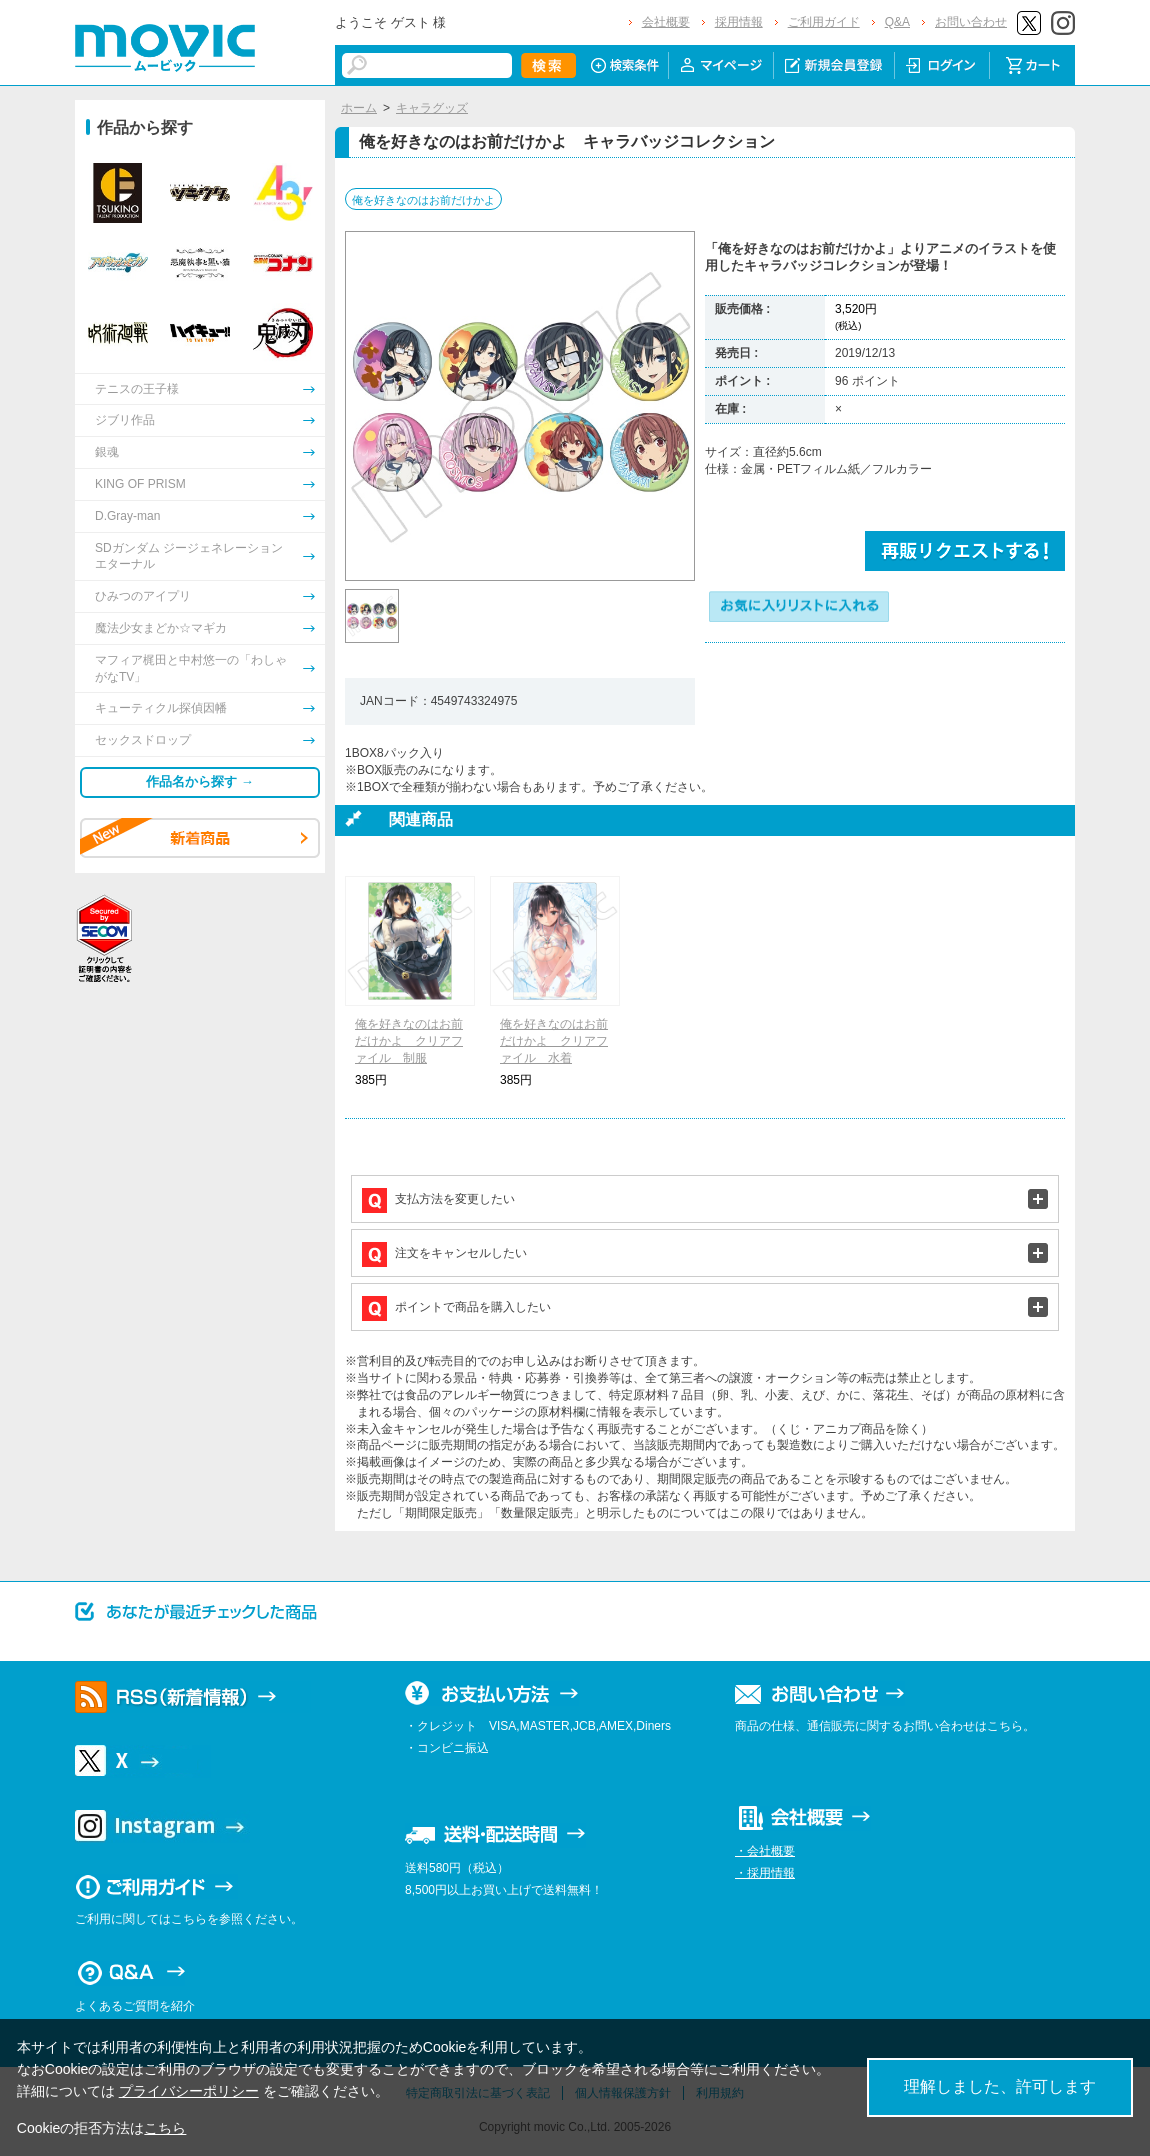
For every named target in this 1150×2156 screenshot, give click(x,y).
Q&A (897, 22)
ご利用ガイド (824, 22)
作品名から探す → (200, 781)
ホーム (359, 108)
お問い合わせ (971, 22)
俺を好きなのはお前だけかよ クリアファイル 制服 (409, 1041)
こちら (165, 2128)
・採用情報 (765, 1873)
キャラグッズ (432, 108)
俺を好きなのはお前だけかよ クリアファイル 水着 (554, 1041)
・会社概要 (765, 1851)
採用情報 (739, 22)
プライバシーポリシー (189, 2091)
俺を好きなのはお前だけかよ (423, 200)
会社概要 (666, 22)
